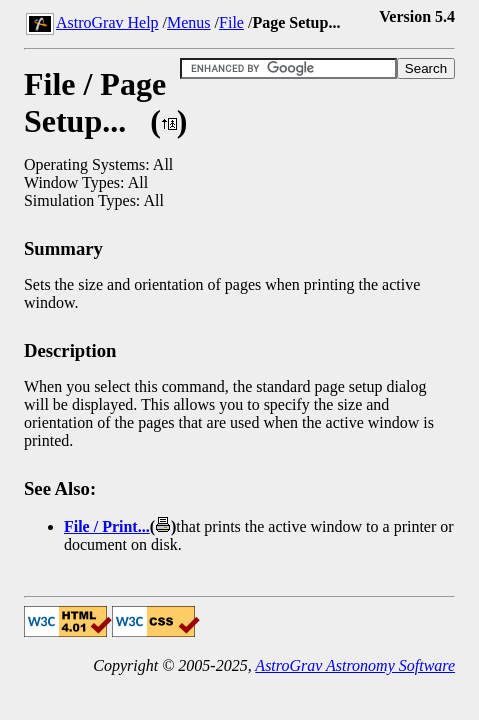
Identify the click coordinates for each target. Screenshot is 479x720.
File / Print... (107, 526)
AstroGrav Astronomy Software (355, 665)
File (231, 22)
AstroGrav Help (107, 22)
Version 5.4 (417, 16)
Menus (189, 22)
